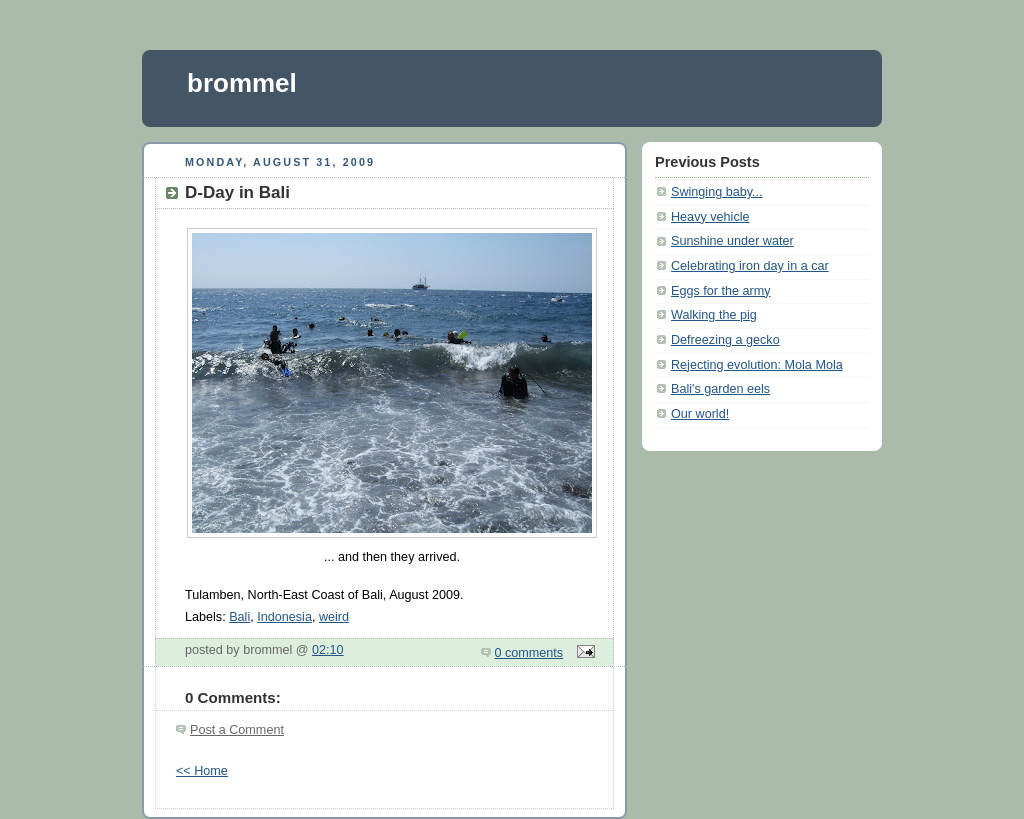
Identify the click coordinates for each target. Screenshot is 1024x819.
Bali (239, 617)
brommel (242, 83)
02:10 (328, 650)
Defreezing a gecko (725, 340)
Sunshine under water (732, 241)
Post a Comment (237, 730)
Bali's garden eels (720, 389)
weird (334, 617)
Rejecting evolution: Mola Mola (757, 365)
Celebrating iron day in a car (750, 266)
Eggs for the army (721, 291)
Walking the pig (714, 315)
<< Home (202, 771)
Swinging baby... (717, 192)
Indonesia (284, 617)
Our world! (700, 414)
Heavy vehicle (710, 217)
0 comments (529, 653)
